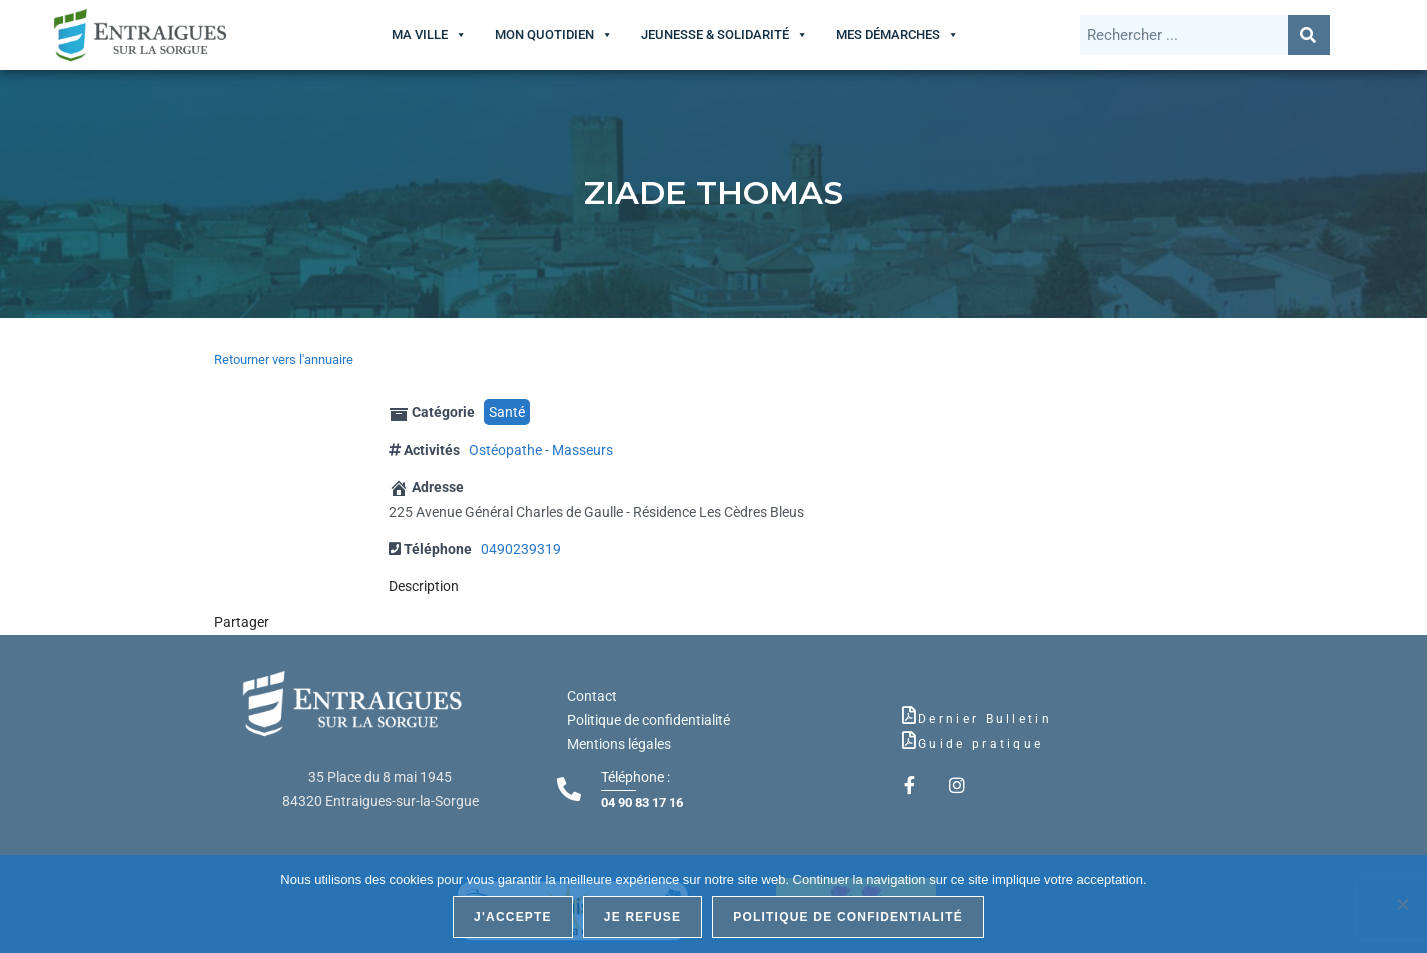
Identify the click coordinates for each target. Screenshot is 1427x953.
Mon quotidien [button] (544, 34)
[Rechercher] (1309, 35)
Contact (592, 696)
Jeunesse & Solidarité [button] (715, 34)
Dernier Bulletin (985, 719)
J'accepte (513, 917)
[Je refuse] (1402, 904)
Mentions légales (619, 744)
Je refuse (643, 917)
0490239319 (521, 549)
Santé (507, 412)
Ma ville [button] (420, 34)
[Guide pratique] (909, 740)
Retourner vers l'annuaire (283, 359)
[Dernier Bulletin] (909, 715)
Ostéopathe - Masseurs (541, 450)
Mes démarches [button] (888, 34)
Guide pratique (980, 744)
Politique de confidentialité (648, 720)
